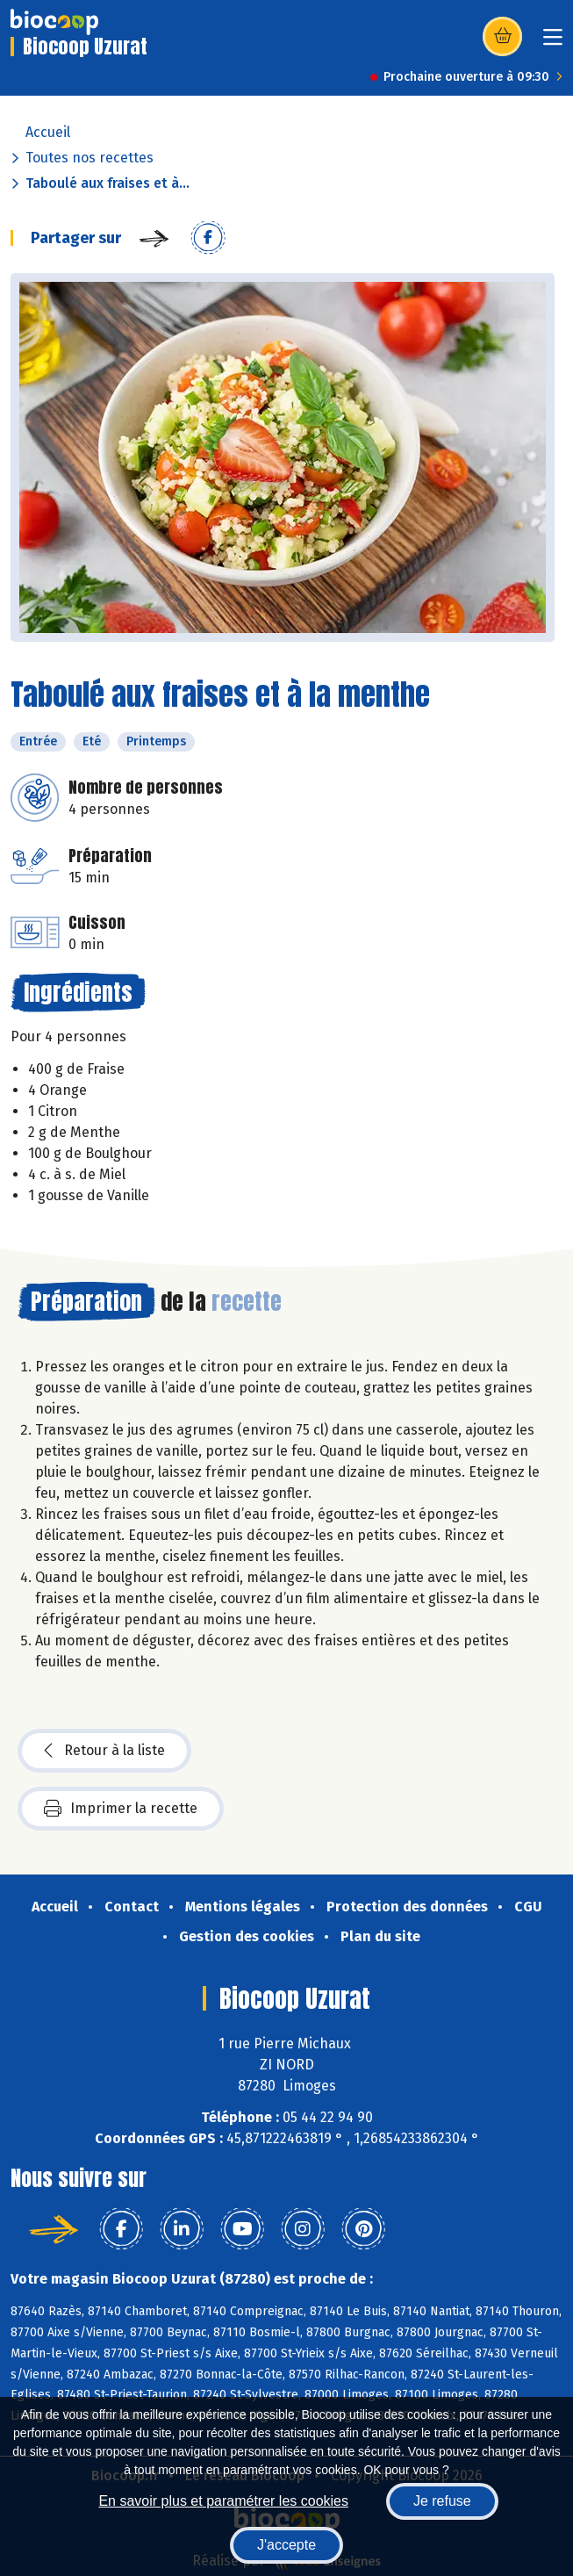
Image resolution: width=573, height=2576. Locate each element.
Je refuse (442, 2500)
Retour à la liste (104, 1750)
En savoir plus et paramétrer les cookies (223, 2500)
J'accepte (286, 2544)
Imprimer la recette (120, 1808)
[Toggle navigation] (552, 43)
